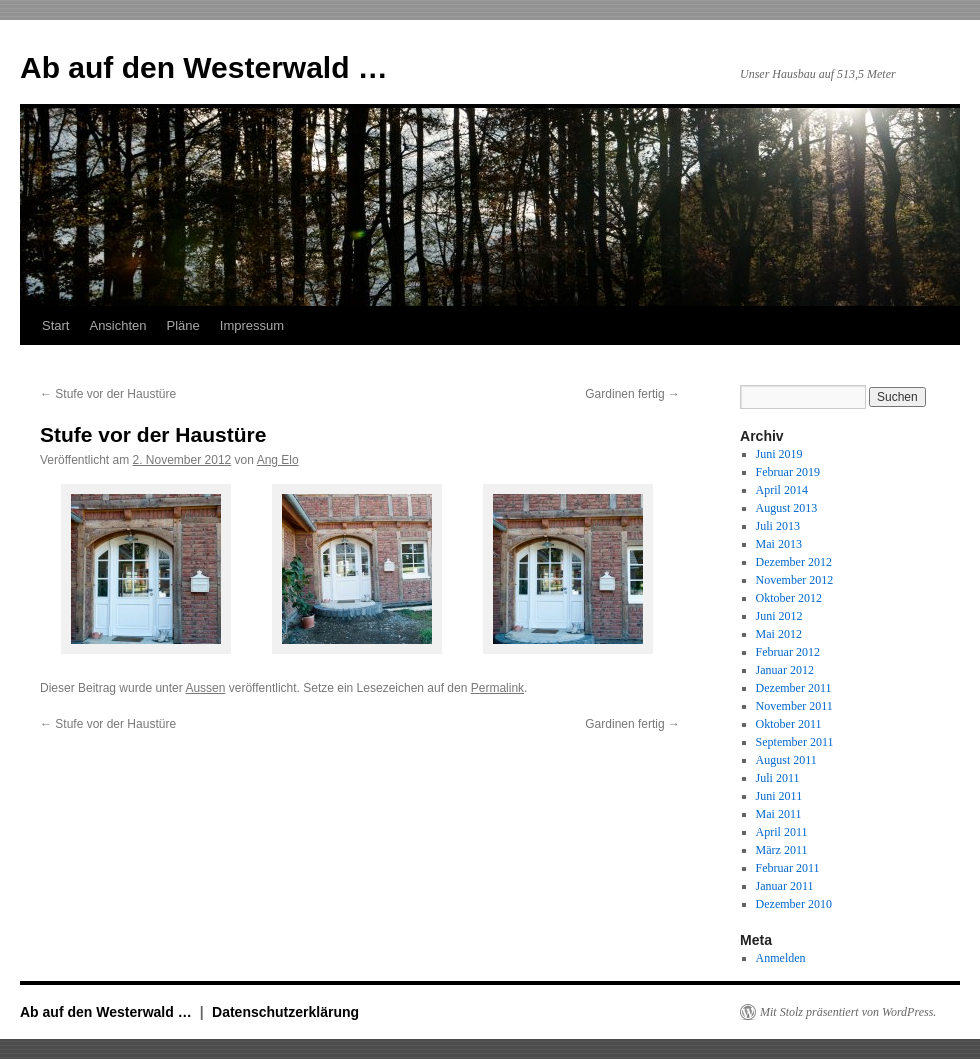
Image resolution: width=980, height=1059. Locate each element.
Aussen (205, 688)
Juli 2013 (778, 526)
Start (55, 325)
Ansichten (117, 325)
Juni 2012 (779, 616)
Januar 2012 (785, 670)
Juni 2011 (779, 796)
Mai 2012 (779, 634)
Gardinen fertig (632, 394)
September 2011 (795, 742)
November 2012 (795, 580)
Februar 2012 (788, 652)
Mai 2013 (779, 544)
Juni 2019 (779, 454)
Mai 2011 (779, 814)
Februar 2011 (788, 868)
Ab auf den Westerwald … (204, 67)
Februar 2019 (788, 472)
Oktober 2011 (789, 724)
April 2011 (782, 832)
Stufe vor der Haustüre (108, 394)
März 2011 (782, 850)
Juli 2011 (778, 778)
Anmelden (781, 958)
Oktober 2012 (789, 598)
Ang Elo (278, 460)
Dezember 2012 (794, 562)
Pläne (183, 325)
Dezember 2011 (794, 688)
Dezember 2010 (794, 904)
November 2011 (794, 706)
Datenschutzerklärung (285, 1012)
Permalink (497, 688)
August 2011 (786, 760)
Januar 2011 (785, 886)
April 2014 (782, 490)
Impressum (252, 325)
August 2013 (787, 508)
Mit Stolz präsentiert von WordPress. (848, 1012)
